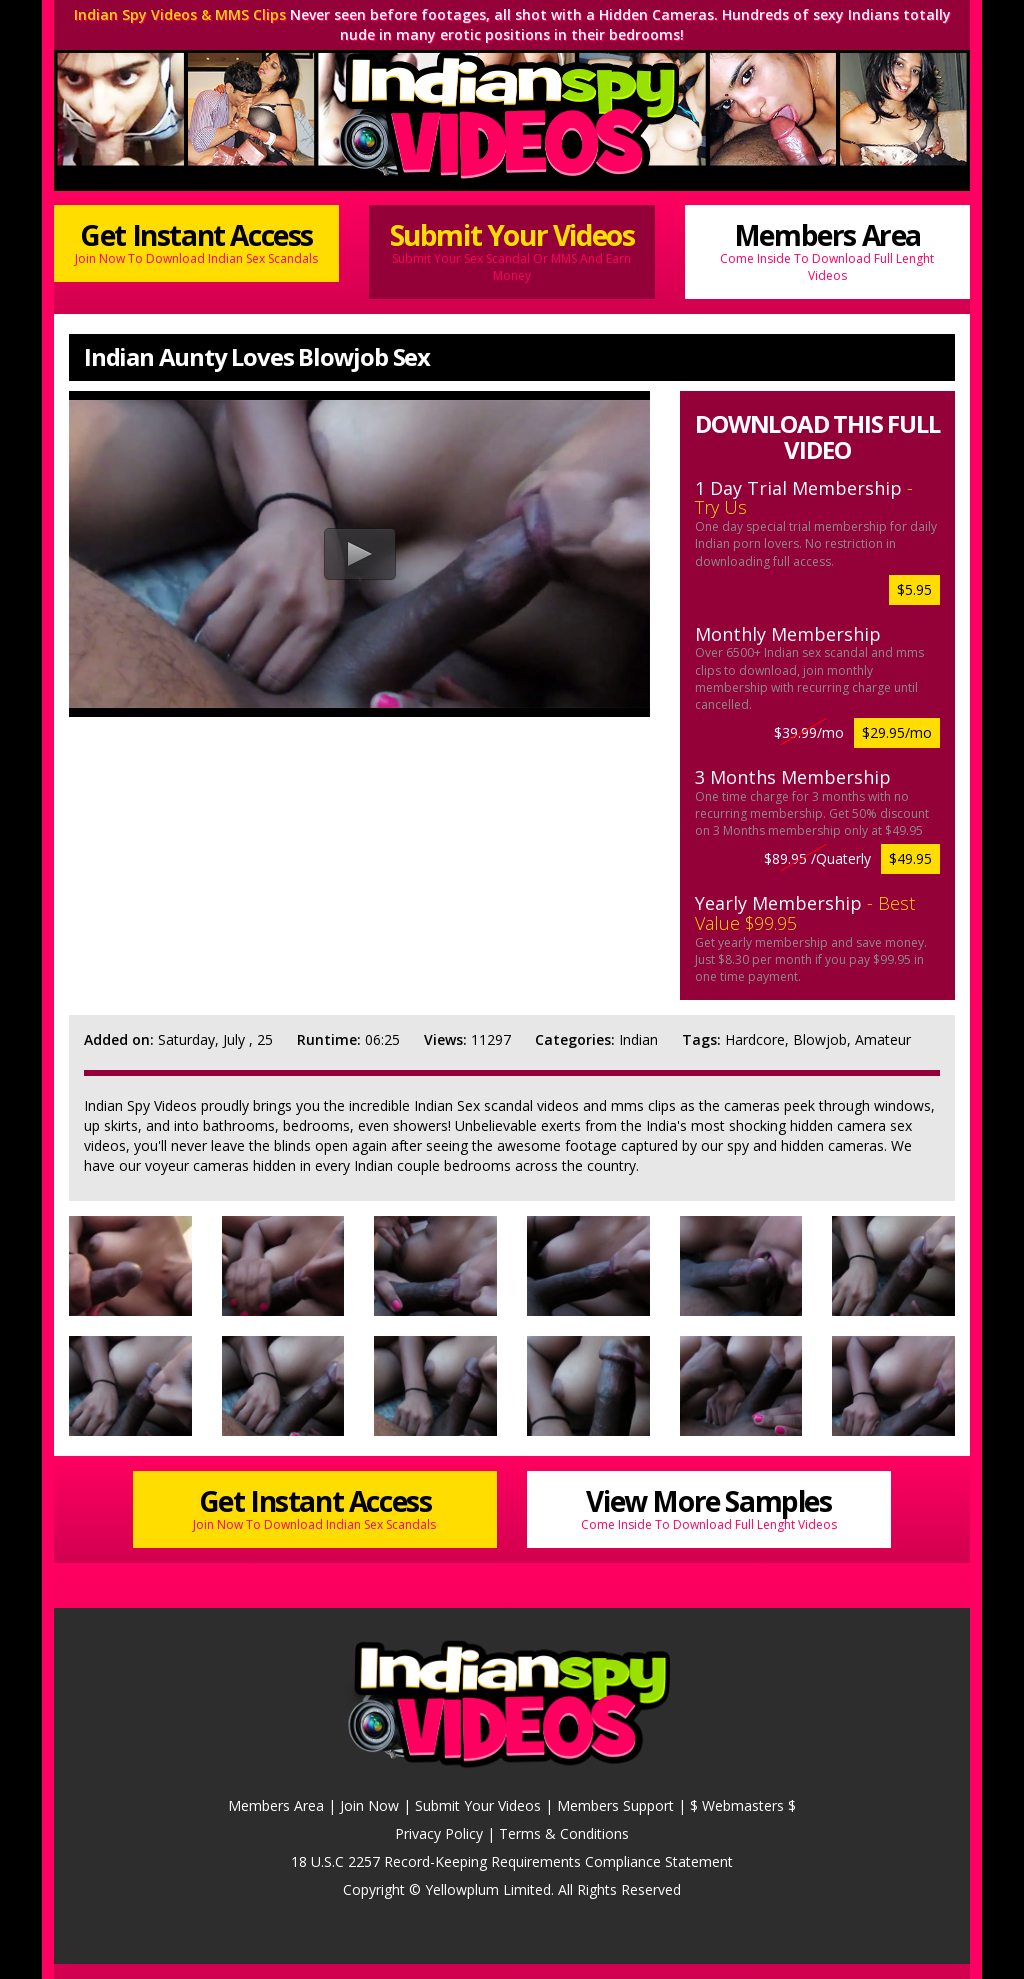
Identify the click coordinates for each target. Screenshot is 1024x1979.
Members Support (615, 1805)
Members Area (827, 250)
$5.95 (914, 589)
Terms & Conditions (564, 1833)
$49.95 (910, 858)
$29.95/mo (897, 732)
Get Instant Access (196, 241)
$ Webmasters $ (743, 1805)
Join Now (369, 1805)
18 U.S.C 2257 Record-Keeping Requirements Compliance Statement (512, 1861)
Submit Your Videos (511, 250)
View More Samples (709, 1507)
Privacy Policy (439, 1833)
